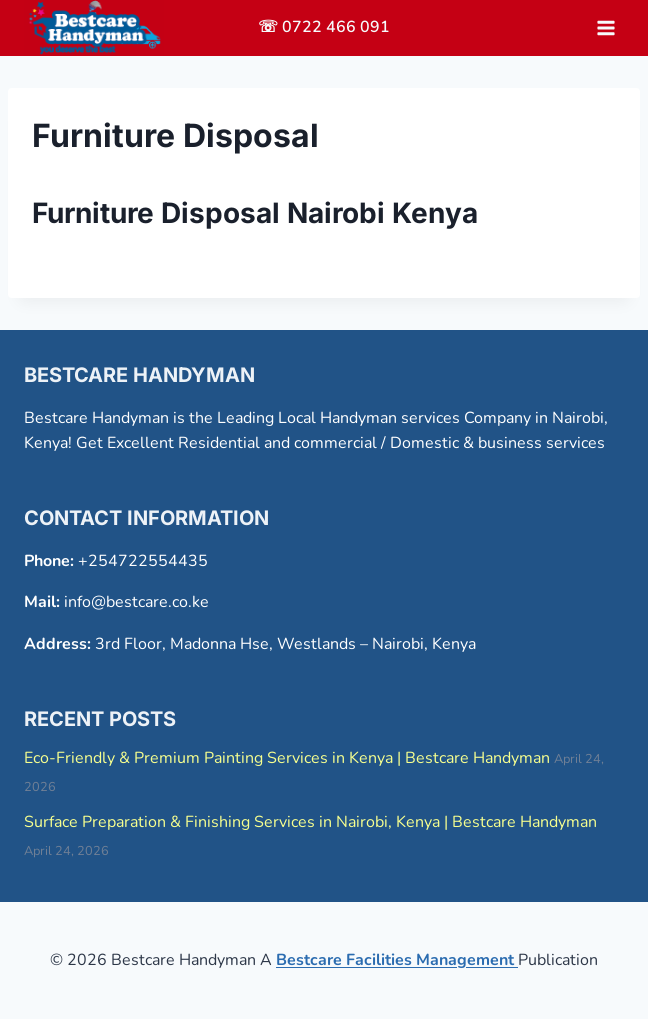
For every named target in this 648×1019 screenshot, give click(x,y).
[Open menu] (605, 27)
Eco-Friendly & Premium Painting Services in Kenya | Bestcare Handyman (287, 758)
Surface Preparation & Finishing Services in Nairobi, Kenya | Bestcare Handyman (310, 822)
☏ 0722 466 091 (324, 27)
